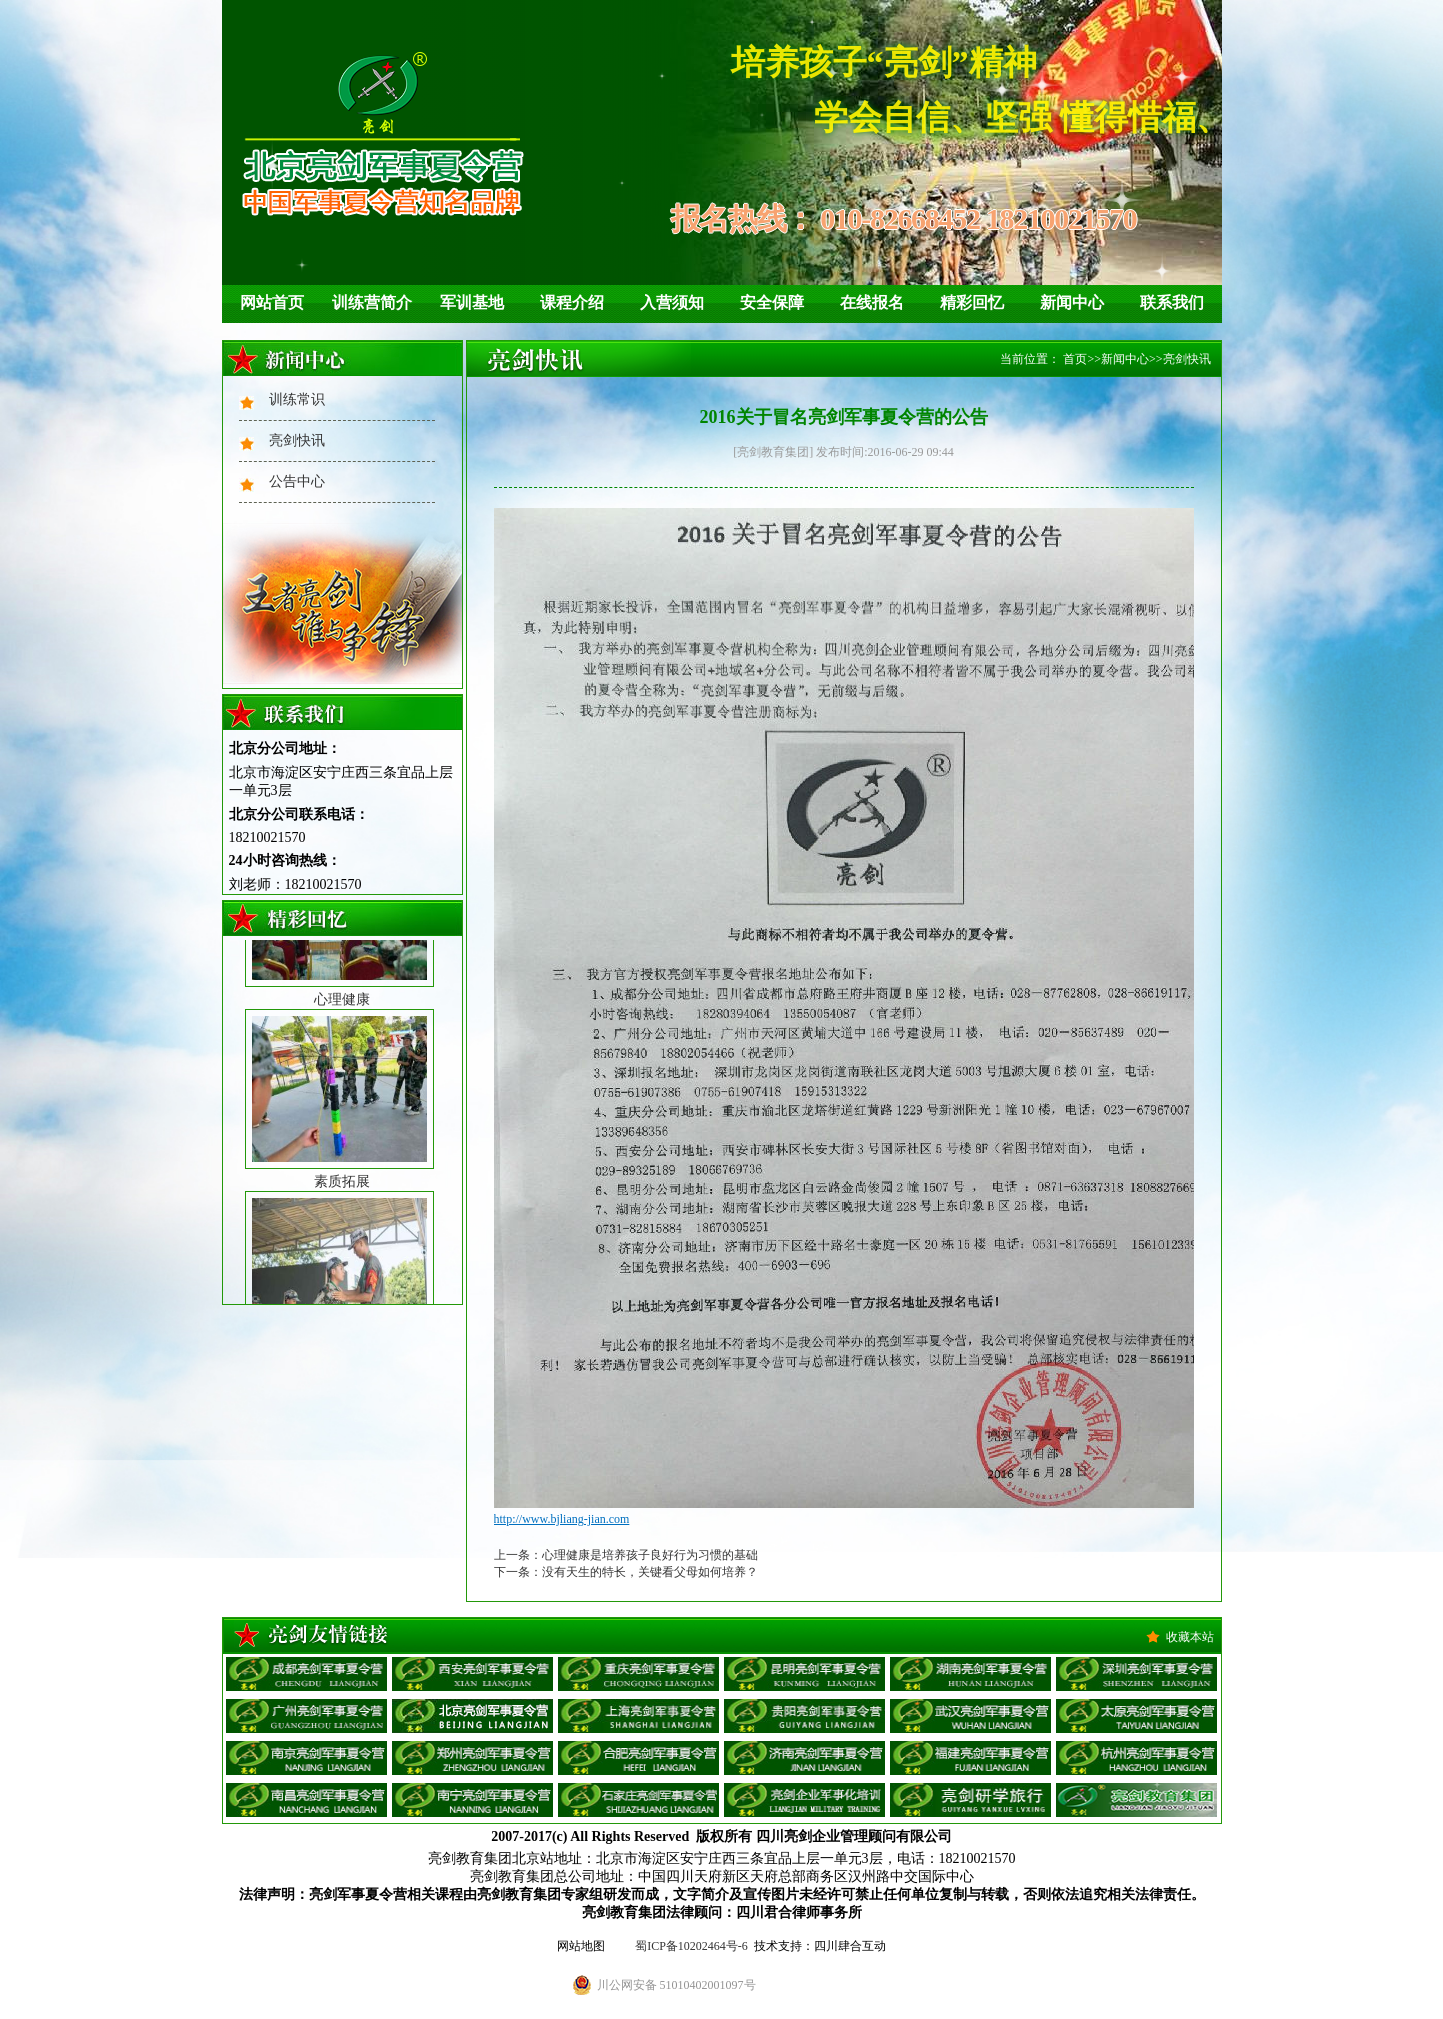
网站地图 (581, 1946)
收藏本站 (1190, 1637)
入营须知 (672, 302)
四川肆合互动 (850, 1946)
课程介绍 (572, 302)
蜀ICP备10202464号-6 (691, 1946)
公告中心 (297, 481)
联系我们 (1172, 302)
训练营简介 (372, 302)
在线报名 (872, 302)
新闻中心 (1072, 302)
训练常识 (297, 399)
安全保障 (772, 302)
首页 (1075, 359)
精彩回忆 (972, 302)
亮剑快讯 (297, 440)
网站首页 (272, 302)
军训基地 (472, 302)
